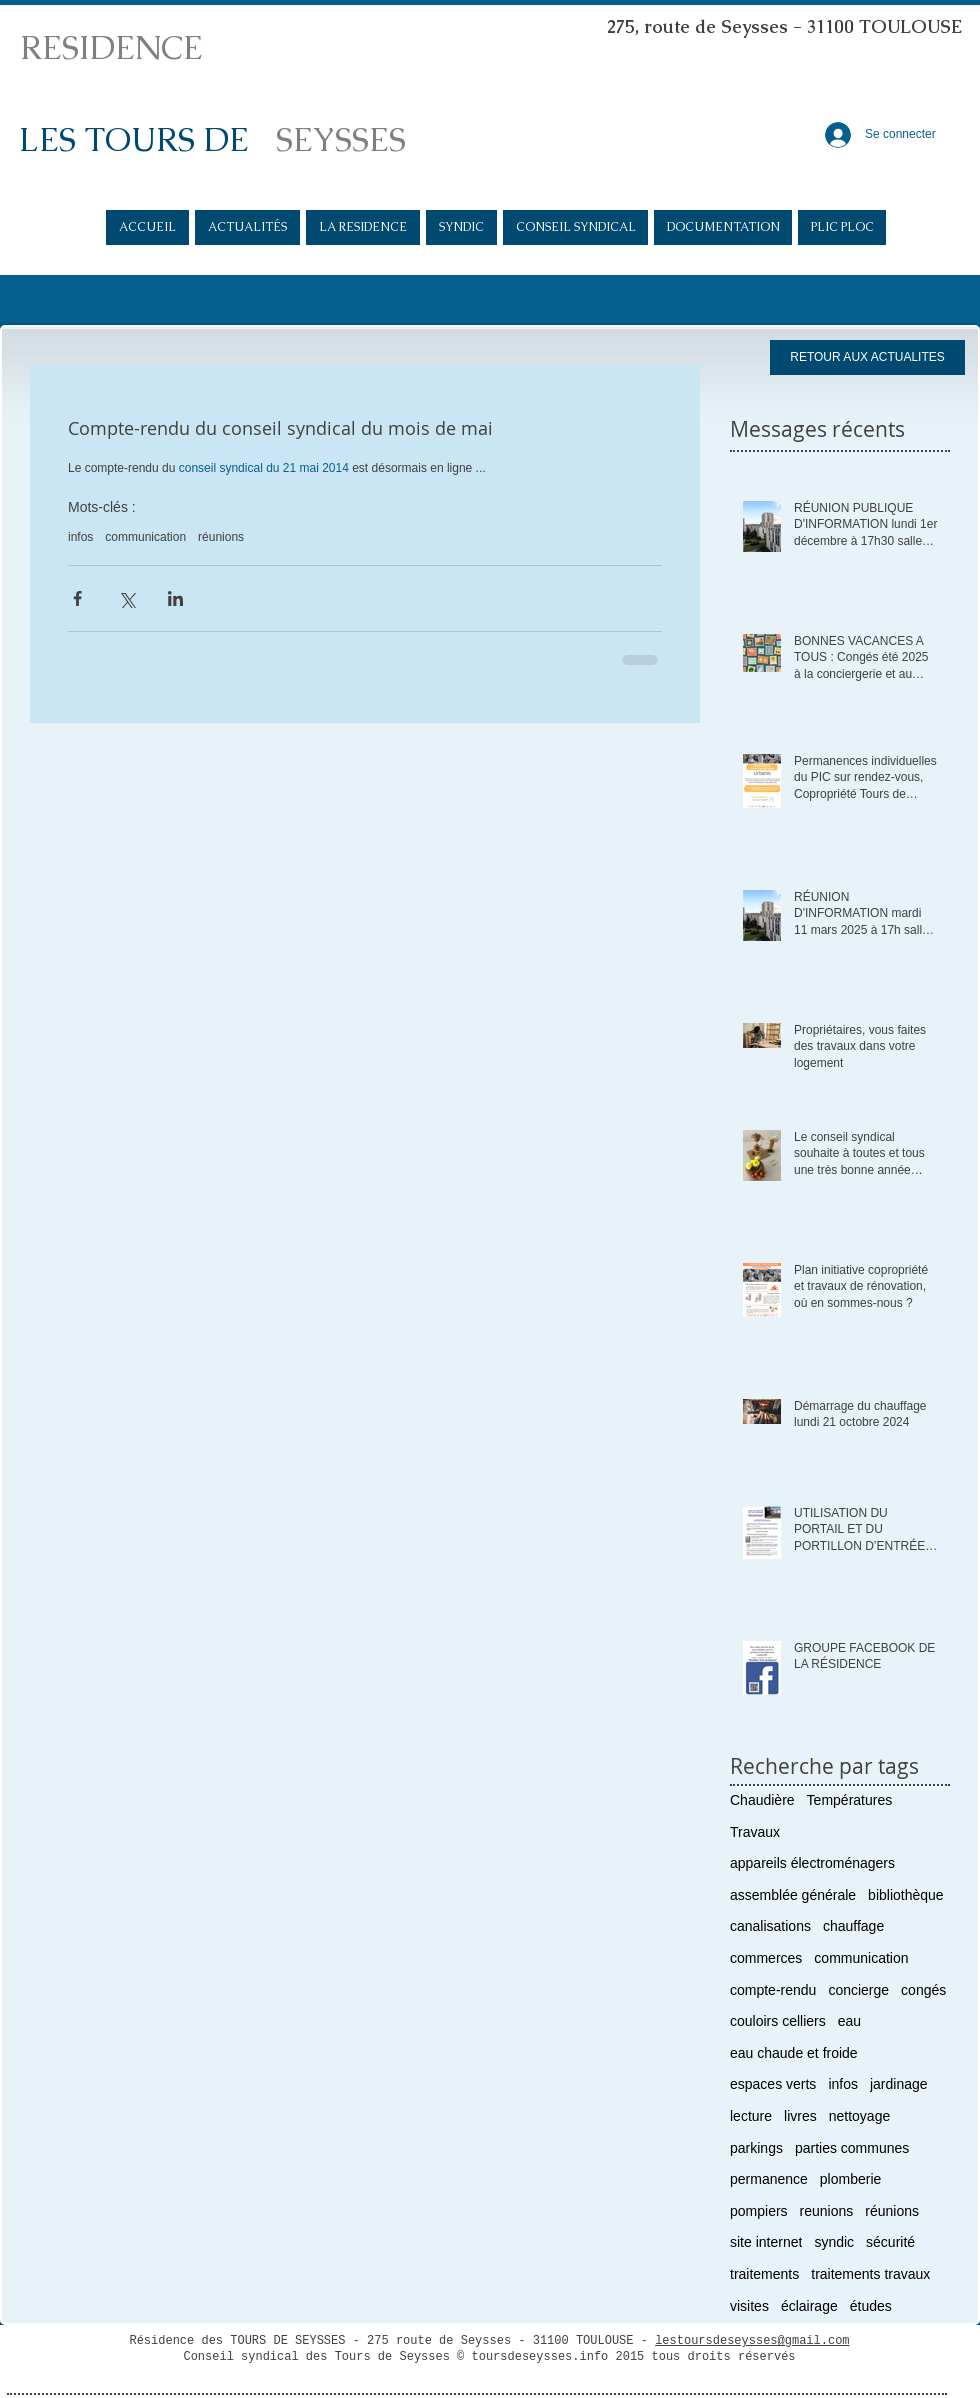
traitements (764, 2274)
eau (849, 2021)
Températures (850, 1800)
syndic (834, 2242)
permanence (769, 2179)
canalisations (770, 1926)
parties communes (852, 2148)
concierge (858, 1990)
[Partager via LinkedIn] (175, 598)
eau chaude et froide (794, 2053)
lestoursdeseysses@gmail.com (752, 2341)
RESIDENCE (111, 47)
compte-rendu (773, 1990)
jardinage (899, 2084)
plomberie (850, 2179)
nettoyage (860, 2116)
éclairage (809, 2306)
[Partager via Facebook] (77, 598)
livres (800, 2116)
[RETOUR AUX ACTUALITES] (867, 357)
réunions (221, 537)
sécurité (890, 2242)
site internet (766, 2242)
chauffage (853, 1926)
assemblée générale (793, 1895)
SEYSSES (341, 139)
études (871, 2306)
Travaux (755, 1832)
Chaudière (762, 1800)
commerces (766, 1958)
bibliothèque (906, 1895)
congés (923, 1990)
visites (749, 2306)
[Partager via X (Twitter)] (126, 598)
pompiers (759, 2211)
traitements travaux (870, 2274)
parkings (756, 2148)
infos (80, 537)
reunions (827, 2211)
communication (145, 537)
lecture (751, 2116)
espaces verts (773, 2084)
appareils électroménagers (812, 1863)
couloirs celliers (778, 2021)
